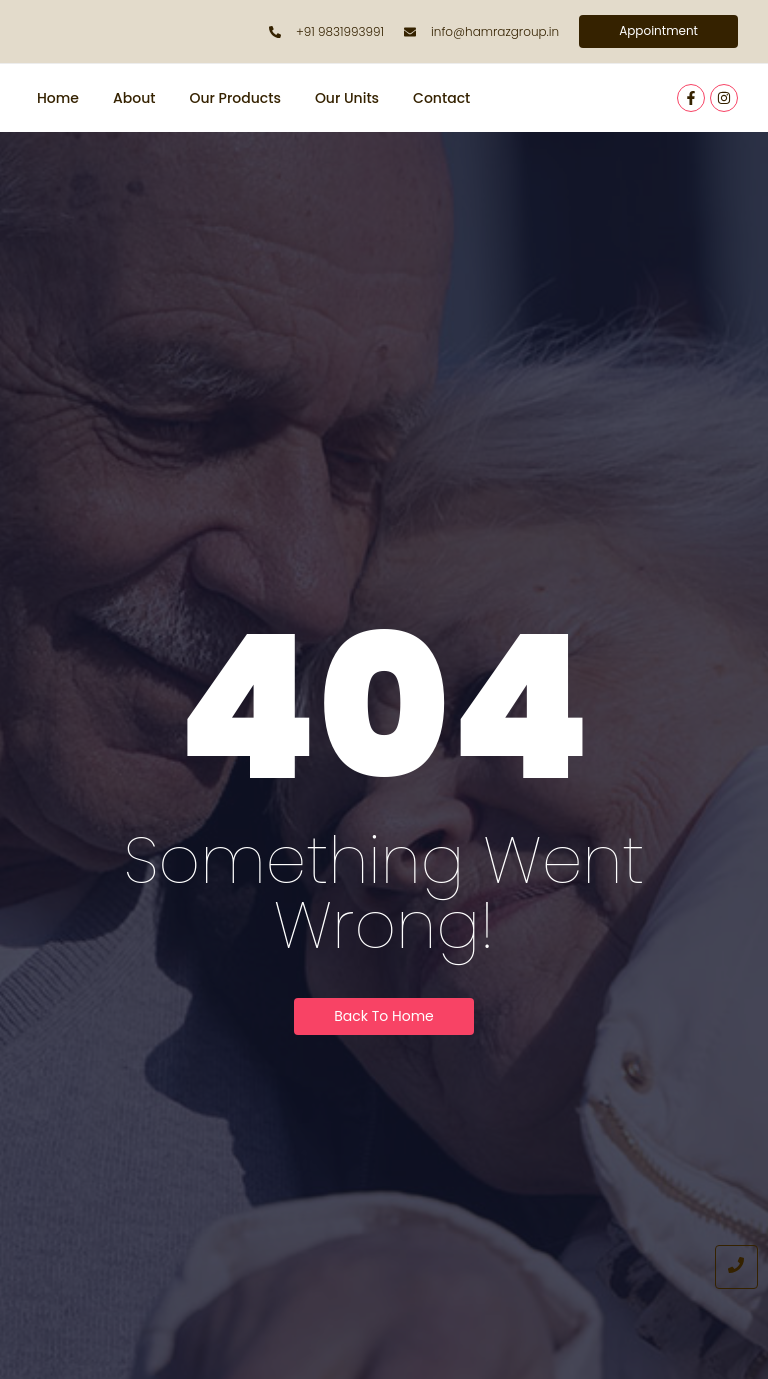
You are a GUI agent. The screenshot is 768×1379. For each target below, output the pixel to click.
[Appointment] (658, 31)
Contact (441, 98)
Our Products (234, 98)
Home (58, 98)
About (134, 98)
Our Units (347, 98)
